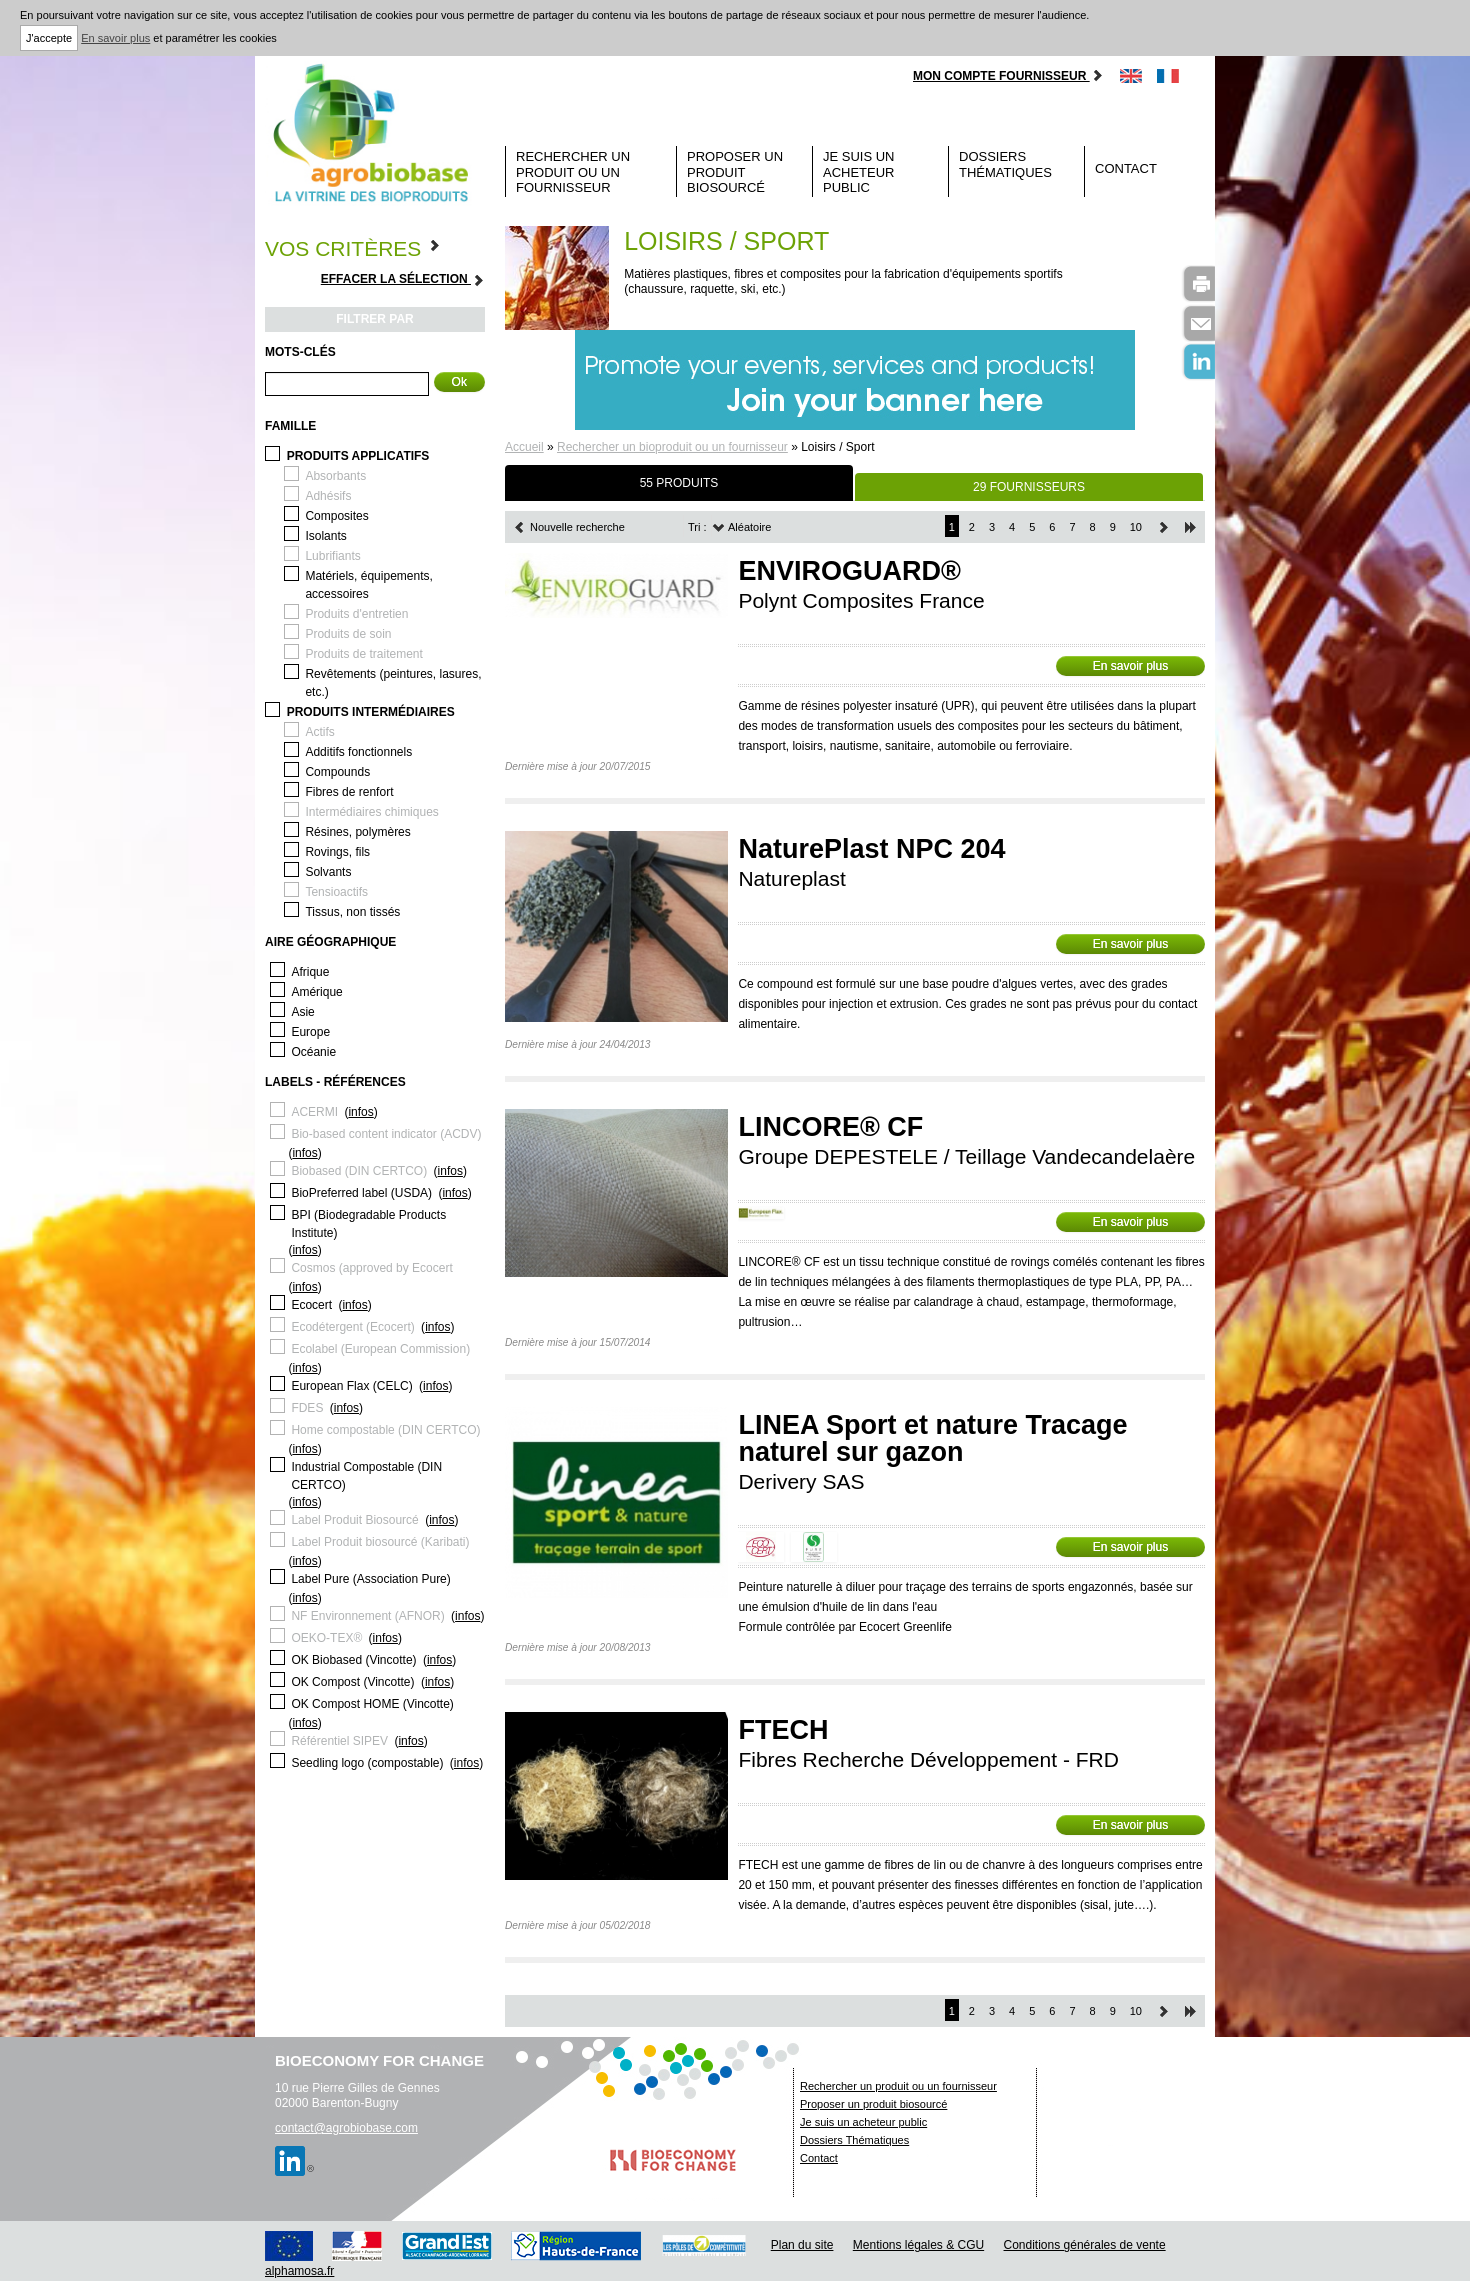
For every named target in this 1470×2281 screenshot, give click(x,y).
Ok (459, 382)
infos (360, 1112)
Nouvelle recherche (569, 527)
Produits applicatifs (358, 456)
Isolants (325, 536)
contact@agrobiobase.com (346, 2128)
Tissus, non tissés (352, 912)
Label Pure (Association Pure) (370, 1579)
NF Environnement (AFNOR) (367, 1616)
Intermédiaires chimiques (371, 812)
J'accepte (49, 38)
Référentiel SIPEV (339, 1741)
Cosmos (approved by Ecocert (371, 1268)
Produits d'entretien (356, 614)
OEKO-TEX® (326, 1638)
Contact (1126, 168)
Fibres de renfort (349, 792)
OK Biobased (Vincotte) (353, 1660)
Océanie (313, 1052)
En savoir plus (115, 38)
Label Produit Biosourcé (354, 1520)
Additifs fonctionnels (358, 752)
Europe (310, 1032)
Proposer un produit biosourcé (735, 172)
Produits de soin (348, 634)
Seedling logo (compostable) (367, 1763)
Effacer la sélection (403, 279)
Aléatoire (742, 527)
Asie (302, 1012)
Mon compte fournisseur (1008, 76)
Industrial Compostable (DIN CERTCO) (366, 1476)
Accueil (524, 447)
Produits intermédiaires (371, 712)
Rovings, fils (337, 852)
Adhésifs (328, 496)
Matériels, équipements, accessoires (368, 585)
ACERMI (314, 1112)
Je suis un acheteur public (859, 172)
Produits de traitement (363, 654)
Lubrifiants (332, 556)
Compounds (337, 772)
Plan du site (802, 2245)
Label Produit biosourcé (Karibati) (380, 1542)
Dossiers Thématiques (1005, 164)
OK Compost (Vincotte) (352, 1682)
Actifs (319, 732)
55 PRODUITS (679, 483)
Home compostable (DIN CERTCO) (385, 1430)
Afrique (310, 972)
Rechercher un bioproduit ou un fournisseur (672, 447)
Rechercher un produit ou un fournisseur (573, 172)
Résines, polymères (357, 832)
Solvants (328, 872)
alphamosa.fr (299, 2271)
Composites (336, 516)
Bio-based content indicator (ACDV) (386, 1134)
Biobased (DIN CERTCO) (359, 1171)
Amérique (316, 992)
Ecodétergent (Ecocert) (352, 1327)
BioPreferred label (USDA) (361, 1193)
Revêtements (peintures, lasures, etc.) (393, 683)
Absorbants (335, 476)
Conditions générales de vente (1085, 2245)
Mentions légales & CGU (918, 2245)
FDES (307, 1408)
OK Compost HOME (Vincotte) (372, 1704)
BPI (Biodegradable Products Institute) (368, 1224)
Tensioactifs (336, 892)
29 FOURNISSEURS (1029, 487)
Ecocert (311, 1305)
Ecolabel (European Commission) (380, 1349)
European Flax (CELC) (351, 1386)
